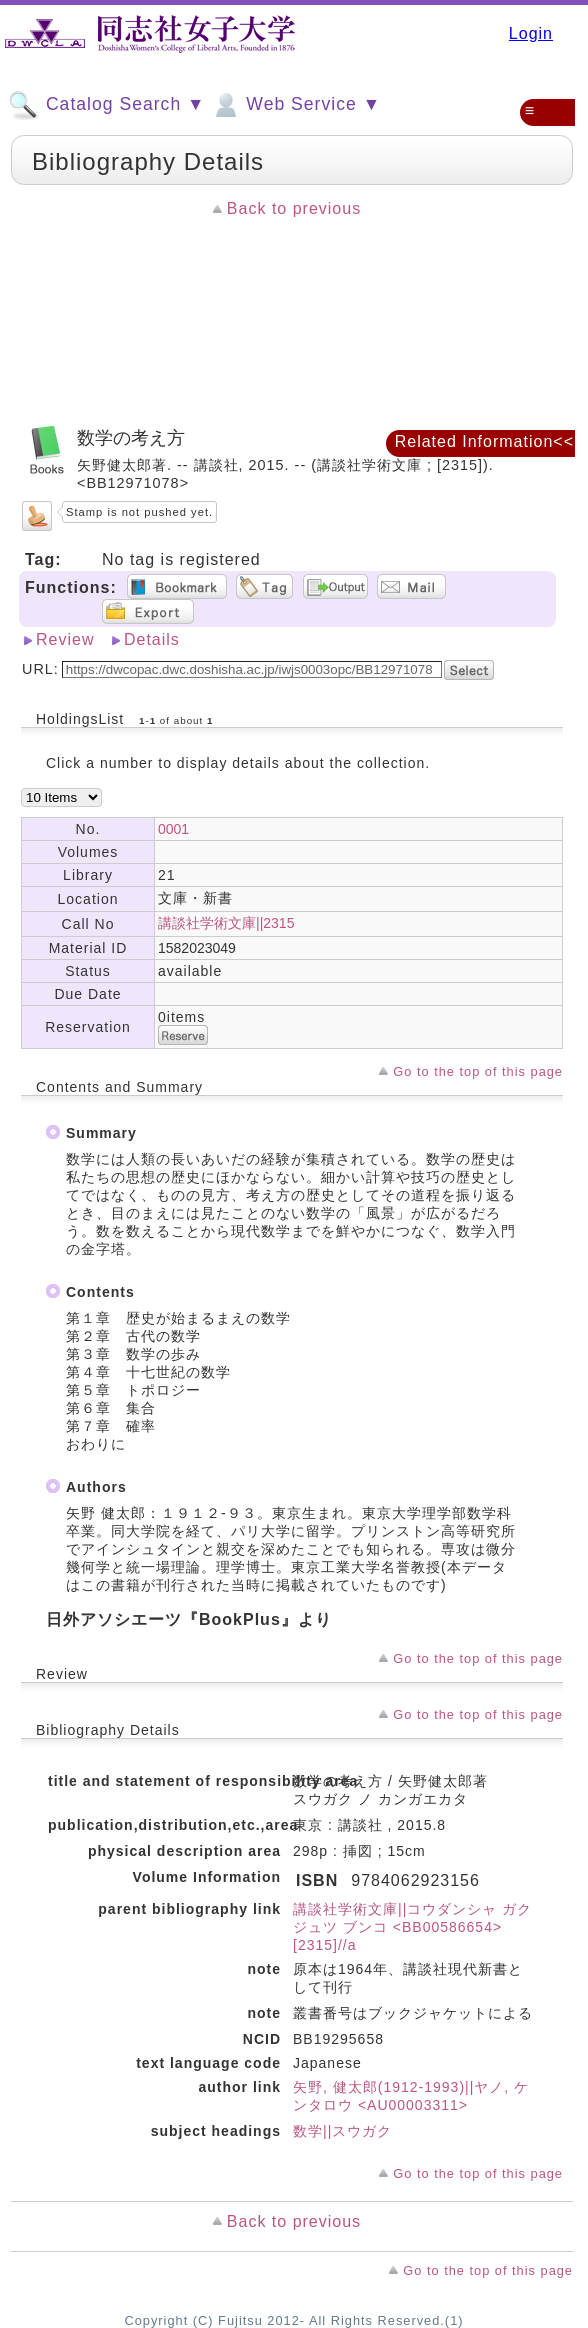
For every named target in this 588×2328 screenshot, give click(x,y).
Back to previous (294, 208)
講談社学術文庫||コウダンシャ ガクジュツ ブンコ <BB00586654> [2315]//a (412, 1927)
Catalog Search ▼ (106, 105)
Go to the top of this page (478, 1071)
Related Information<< (484, 441)
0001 (173, 829)
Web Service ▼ (295, 105)
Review (65, 639)
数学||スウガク (342, 2131)
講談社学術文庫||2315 (226, 923)
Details (152, 639)
